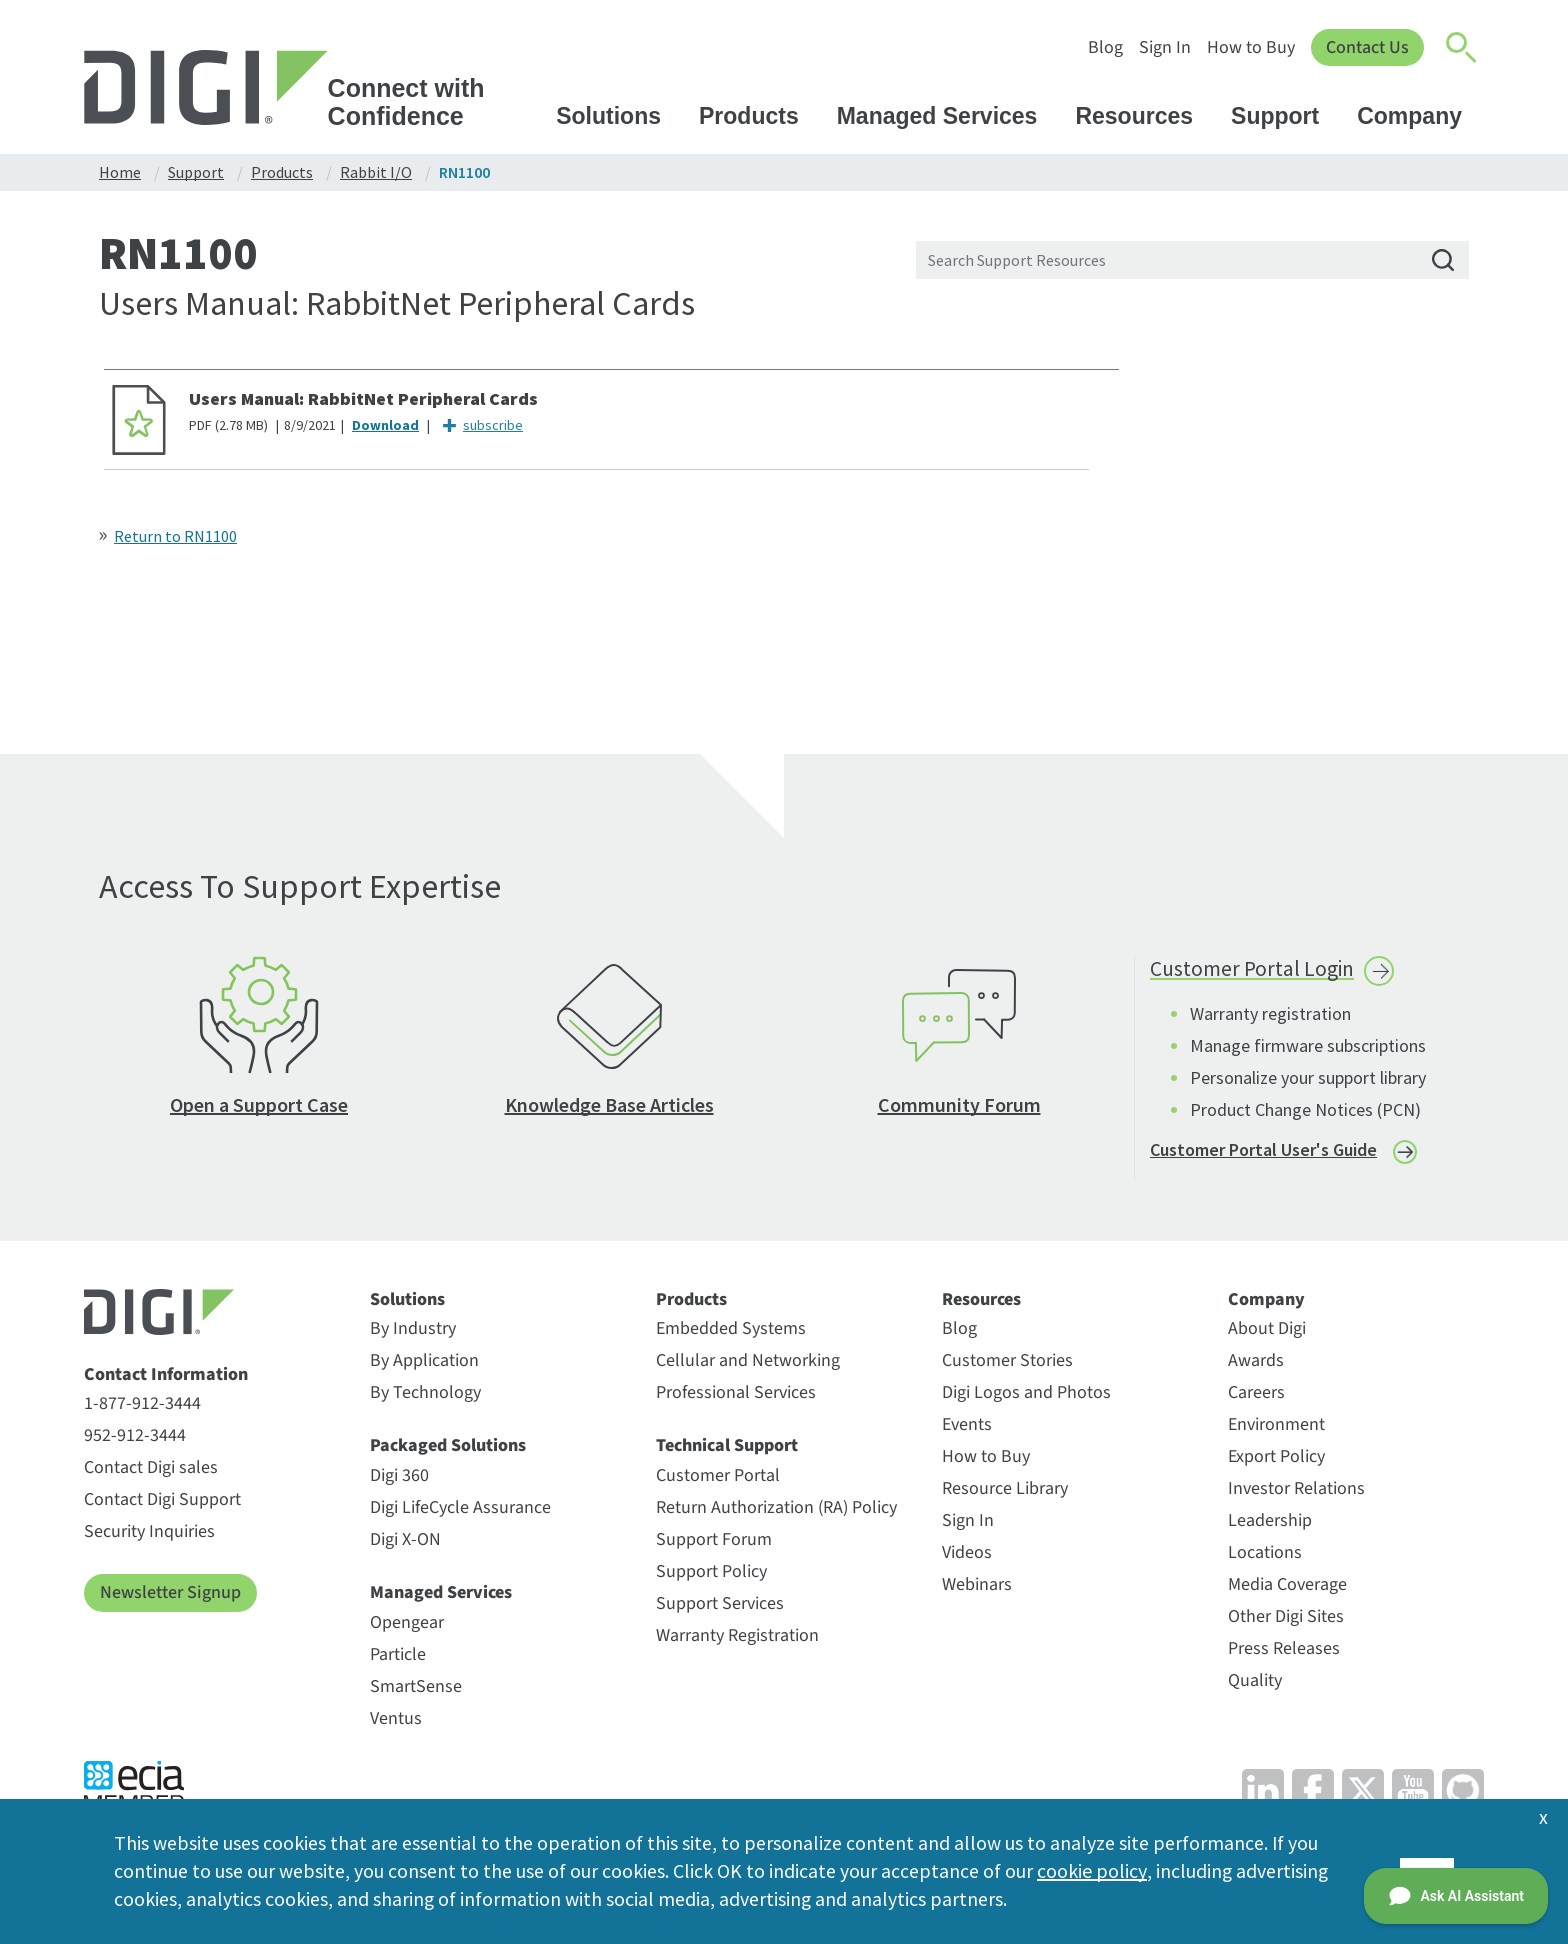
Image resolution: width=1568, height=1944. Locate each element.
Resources (1143, 116)
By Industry (413, 1333)
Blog (1103, 47)
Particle (398, 1658)
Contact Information (166, 1379)
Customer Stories (1007, 1365)
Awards (1256, 1365)
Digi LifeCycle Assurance (460, 1511)
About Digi (1267, 1333)
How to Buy (1249, 47)
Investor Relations (1296, 1493)
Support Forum (714, 1543)
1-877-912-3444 (142, 1408)
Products (758, 116)
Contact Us (1366, 47)
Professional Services (736, 1397)
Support (1284, 116)
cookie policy (1091, 1870)
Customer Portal (718, 1479)
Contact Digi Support (162, 1504)
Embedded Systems (731, 1333)
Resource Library (1005, 1493)
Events (967, 1429)
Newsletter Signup (170, 1597)
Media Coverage (1287, 1589)
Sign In (1163, 47)
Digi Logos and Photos (1026, 1397)
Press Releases (1284, 1653)
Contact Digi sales (151, 1472)
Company (1419, 116)
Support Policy (711, 1575)
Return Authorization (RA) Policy (776, 1511)
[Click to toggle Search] (1462, 48)
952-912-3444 (135, 1440)
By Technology (425, 1397)
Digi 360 (399, 1479)
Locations (1265, 1557)
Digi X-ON (405, 1543)
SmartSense (416, 1690)
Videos (967, 1557)
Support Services (720, 1607)
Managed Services (947, 116)
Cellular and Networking (748, 1365)
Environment (1276, 1429)
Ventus (396, 1722)
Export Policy (1276, 1461)
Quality (1255, 1685)
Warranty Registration (737, 1639)
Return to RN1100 (175, 536)
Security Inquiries (149, 1536)
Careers (1256, 1397)
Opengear (407, 1626)
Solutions (618, 116)
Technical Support (727, 1451)
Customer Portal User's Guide (1263, 1153)
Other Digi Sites (1286, 1621)
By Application (424, 1365)
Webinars (977, 1589)
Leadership (1270, 1525)
